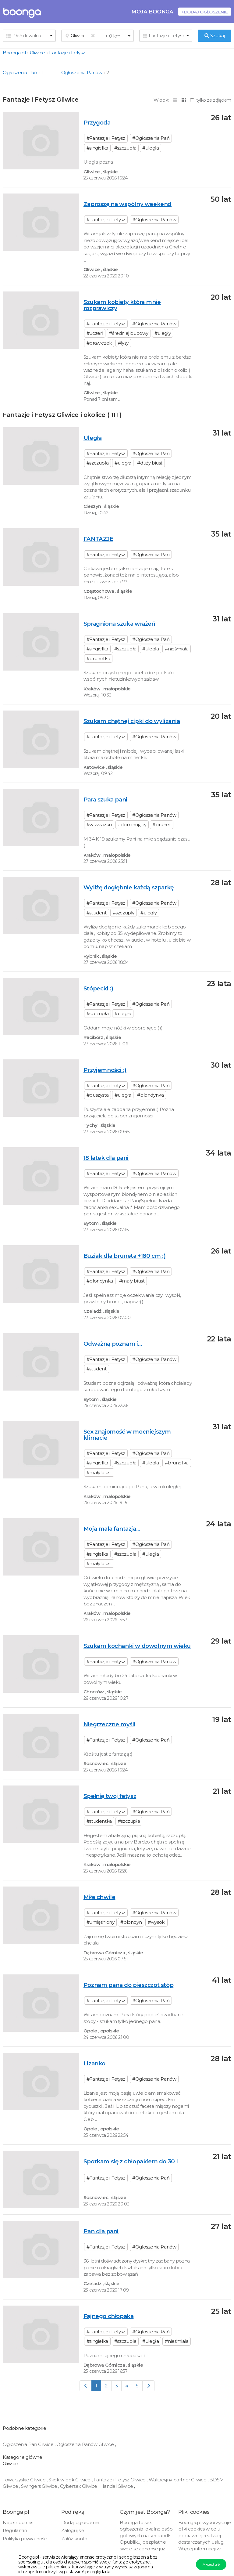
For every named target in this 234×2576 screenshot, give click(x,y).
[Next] (148, 2385)
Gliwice (37, 53)
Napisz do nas (18, 2522)
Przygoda (97, 122)
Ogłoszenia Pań (20, 72)
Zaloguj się (72, 2530)
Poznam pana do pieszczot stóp (128, 1984)
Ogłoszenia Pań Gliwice (29, 2444)
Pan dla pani (101, 2231)
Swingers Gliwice (39, 2486)
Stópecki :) (98, 988)
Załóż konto (74, 2539)
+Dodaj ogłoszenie (205, 11)
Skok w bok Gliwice (69, 2480)
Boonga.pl (14, 53)
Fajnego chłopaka (108, 2316)
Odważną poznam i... (112, 1343)
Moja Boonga (152, 11)
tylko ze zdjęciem (210, 100)
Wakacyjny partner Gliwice (178, 2480)
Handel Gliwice (117, 2486)
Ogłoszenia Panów (81, 72)
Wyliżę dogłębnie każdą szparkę (128, 887)
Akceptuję (211, 2564)
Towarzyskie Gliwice (25, 2480)
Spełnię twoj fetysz (109, 1796)
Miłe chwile (99, 1897)
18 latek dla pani (106, 1157)
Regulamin (15, 2530)
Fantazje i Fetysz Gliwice (120, 2480)
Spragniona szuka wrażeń (119, 623)
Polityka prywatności (25, 2539)
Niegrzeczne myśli (109, 1724)
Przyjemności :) (104, 1069)
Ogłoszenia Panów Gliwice (85, 2444)
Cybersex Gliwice (79, 2486)
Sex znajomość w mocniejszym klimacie (127, 1434)
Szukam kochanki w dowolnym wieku (137, 1645)
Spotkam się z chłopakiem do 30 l (130, 2161)
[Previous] (86, 2385)
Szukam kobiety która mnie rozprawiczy (122, 305)
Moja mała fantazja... (111, 1528)
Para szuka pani (105, 799)
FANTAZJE (98, 538)
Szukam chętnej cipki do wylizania (131, 721)
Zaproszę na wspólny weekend (127, 204)
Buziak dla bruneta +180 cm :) (124, 1255)
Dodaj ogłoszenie (80, 2522)
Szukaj (214, 35)
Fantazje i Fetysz (67, 53)
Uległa (92, 437)
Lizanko (94, 2063)
